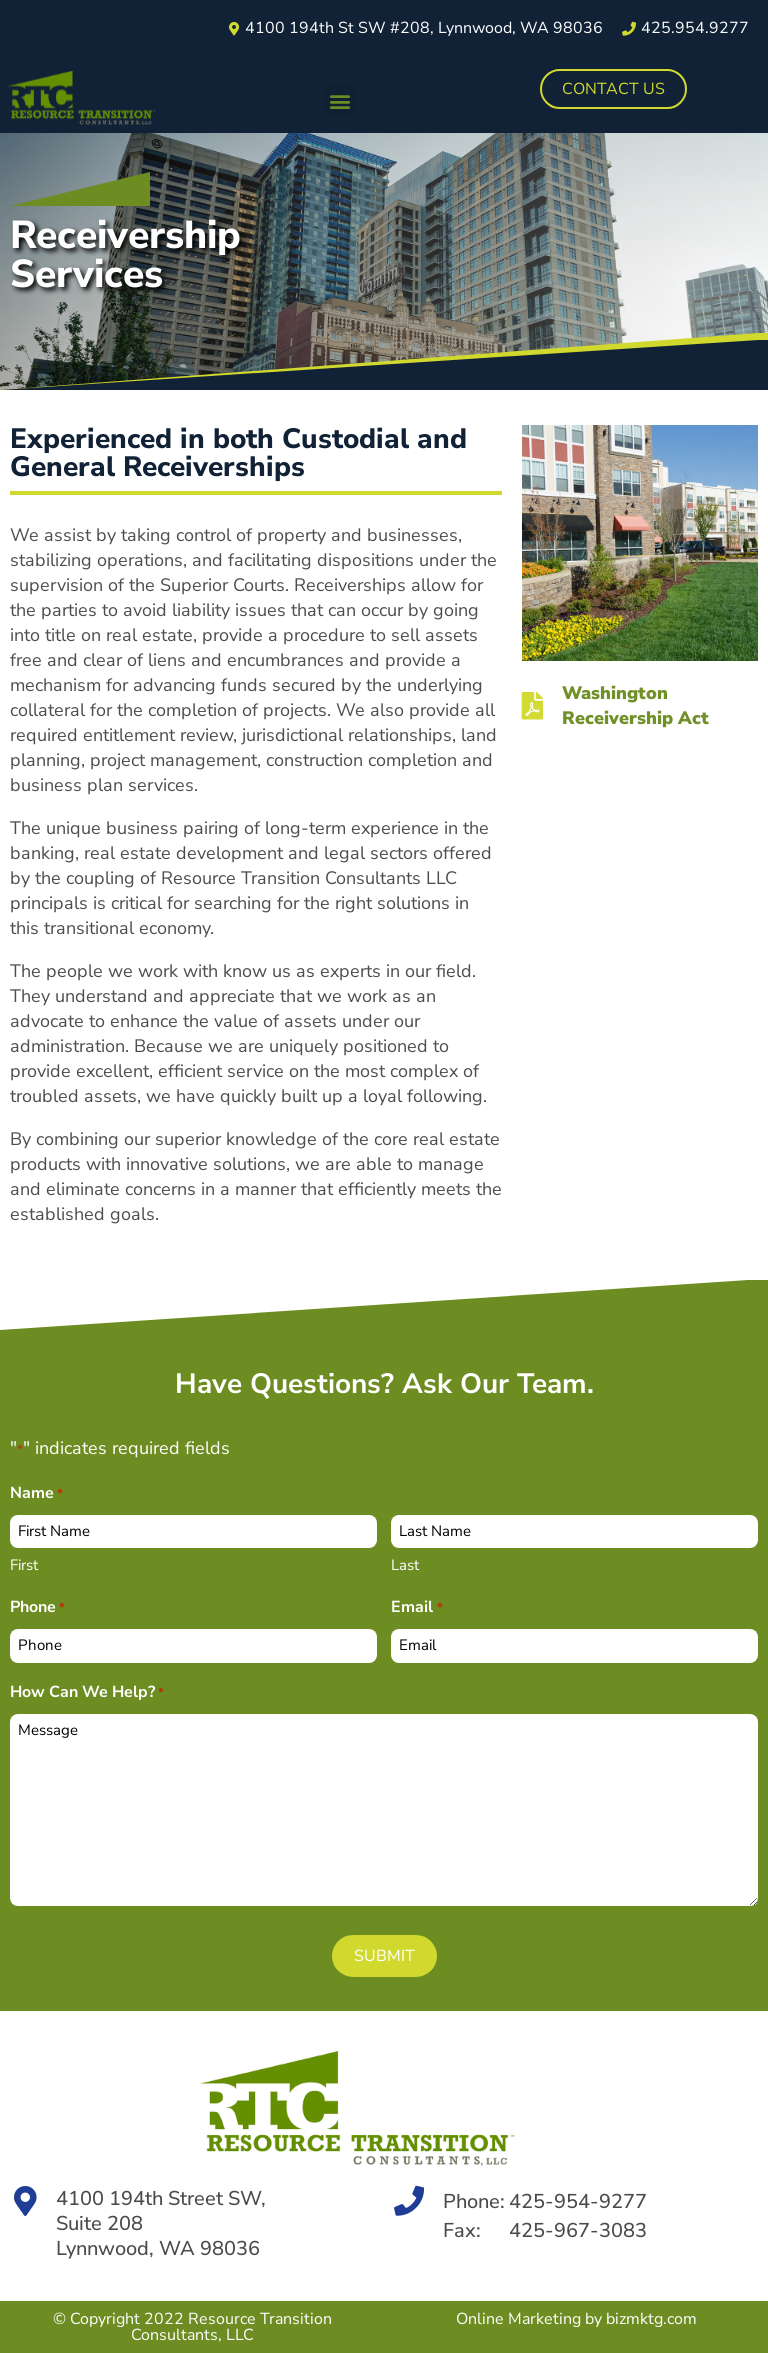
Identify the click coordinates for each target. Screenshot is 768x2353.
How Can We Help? (87, 1693)
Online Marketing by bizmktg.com (576, 2319)
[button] (340, 100)
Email (416, 1608)
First (24, 1565)
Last (405, 1565)
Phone (37, 1608)
